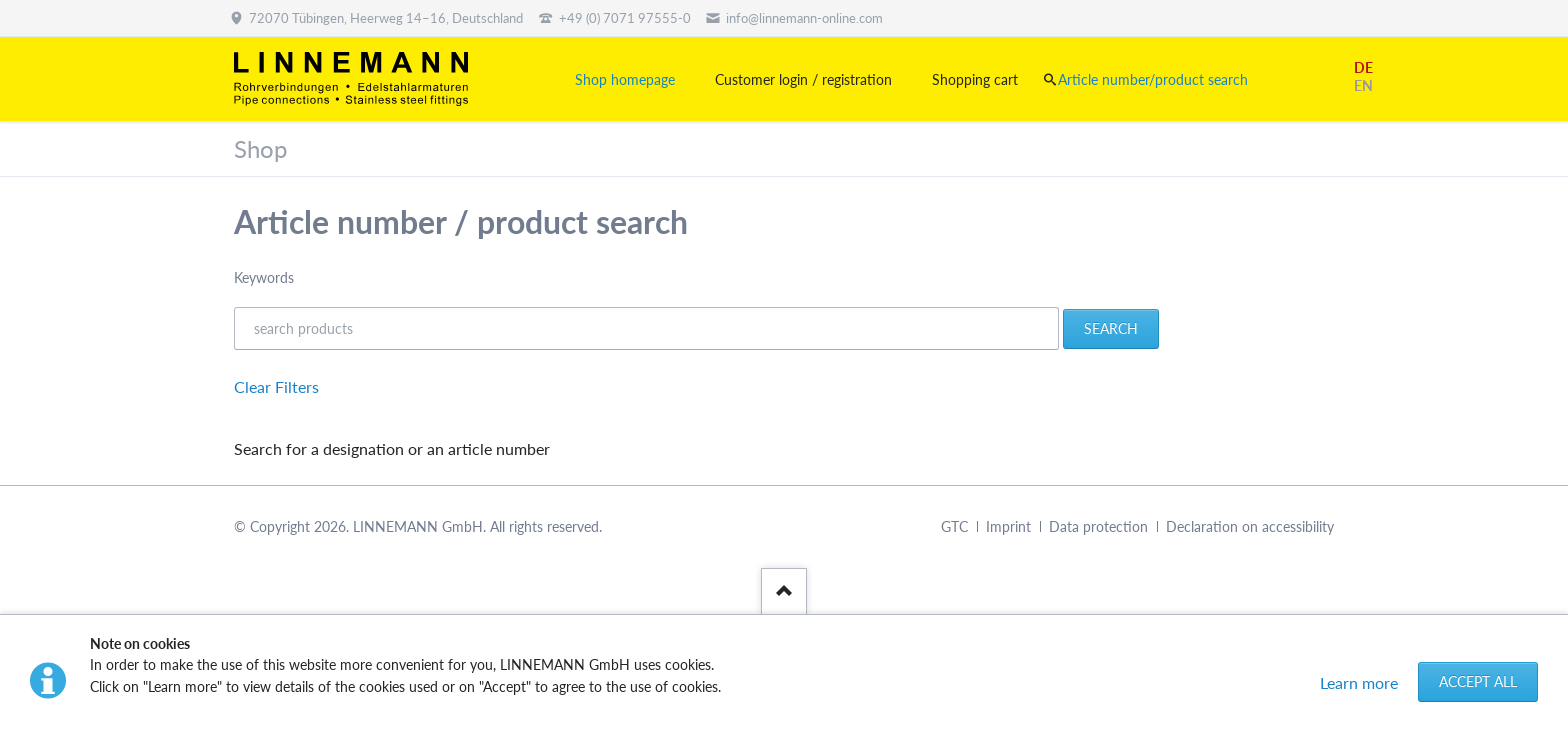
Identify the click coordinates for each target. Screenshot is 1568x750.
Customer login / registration (803, 79)
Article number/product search (1153, 79)
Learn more (1359, 682)
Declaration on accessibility (1250, 526)
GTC (954, 526)
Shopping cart (975, 79)
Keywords (264, 277)
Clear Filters (276, 386)
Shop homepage (625, 79)
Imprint (1008, 526)
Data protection (1098, 526)
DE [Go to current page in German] (1363, 67)
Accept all (1478, 681)
